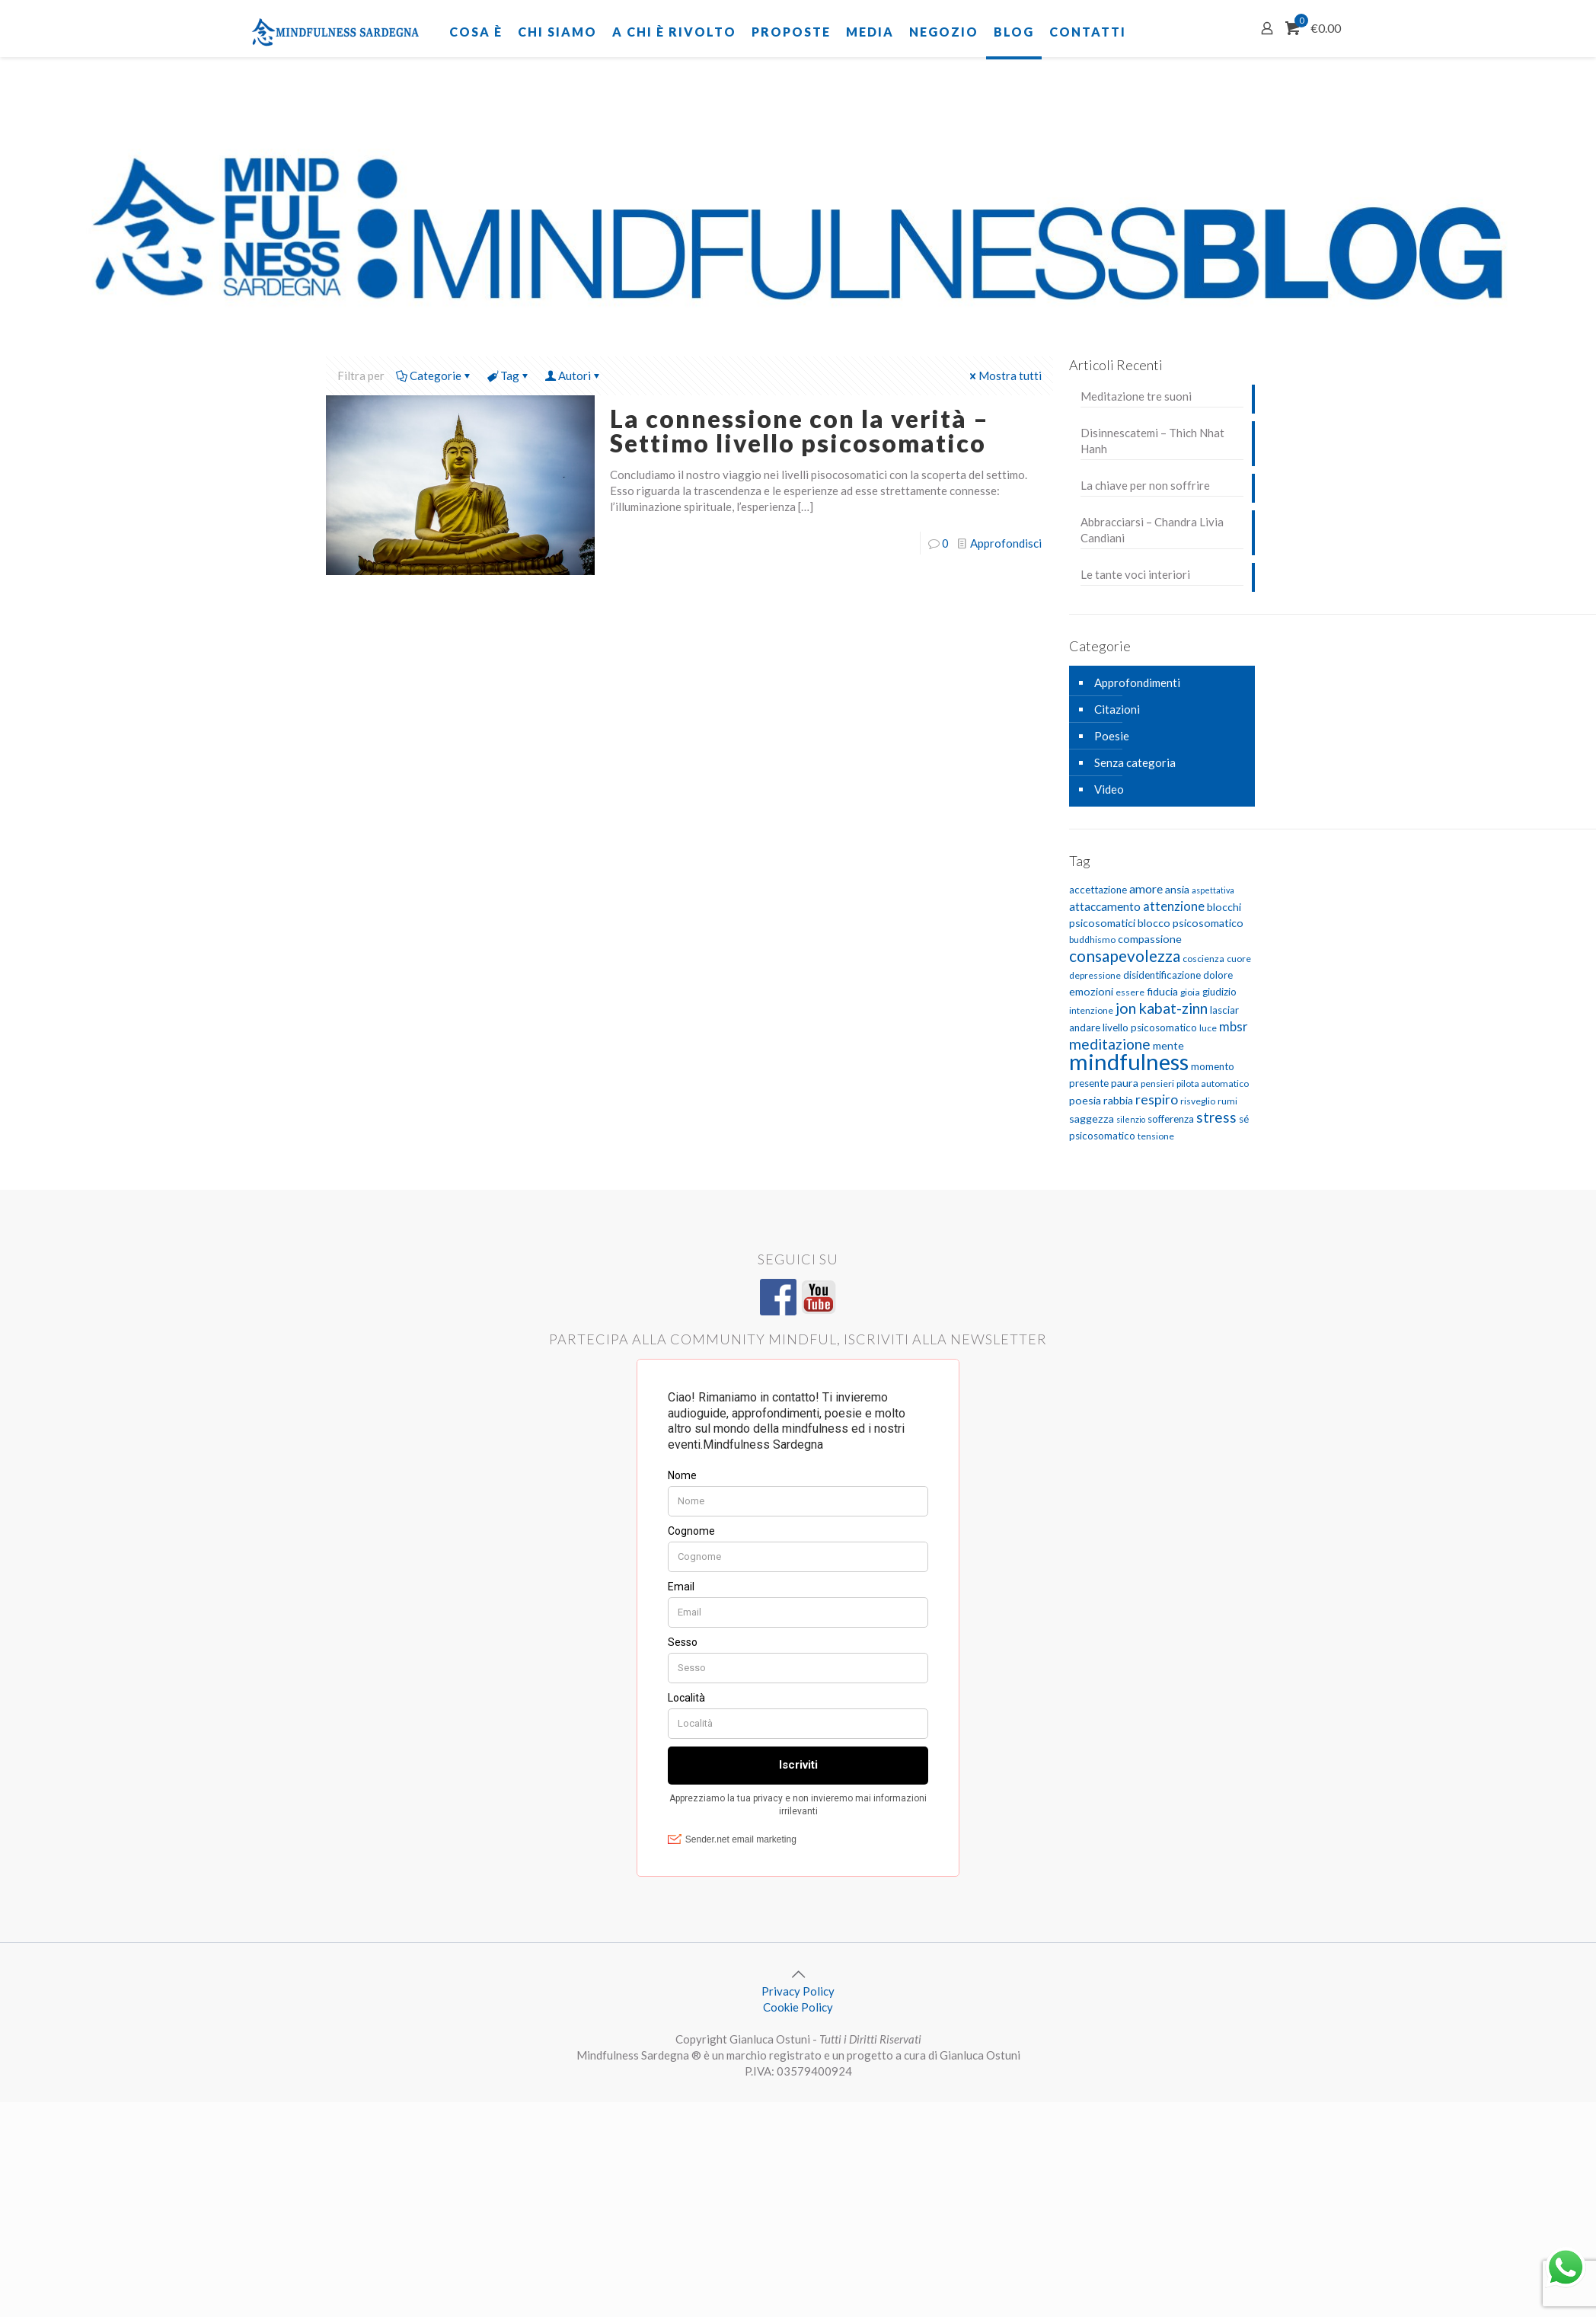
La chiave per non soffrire (1145, 485)
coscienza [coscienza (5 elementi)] (1203, 958)
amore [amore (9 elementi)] (1146, 888)
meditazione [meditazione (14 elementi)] (1110, 1044)
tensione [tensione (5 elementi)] (1156, 1136)
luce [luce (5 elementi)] (1208, 1028)
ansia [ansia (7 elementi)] (1177, 889)
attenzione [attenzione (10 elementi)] (1174, 906)
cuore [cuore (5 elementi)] (1239, 958)
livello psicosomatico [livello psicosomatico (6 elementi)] (1150, 1027)
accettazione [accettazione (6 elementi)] (1098, 890)
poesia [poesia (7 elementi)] (1085, 1100)
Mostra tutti (1004, 375)
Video (1109, 789)
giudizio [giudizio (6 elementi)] (1219, 992)
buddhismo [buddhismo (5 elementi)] (1092, 939)
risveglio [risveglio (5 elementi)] (1197, 1101)
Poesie (1111, 736)
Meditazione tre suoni (1136, 396)
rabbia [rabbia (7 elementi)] (1118, 1100)
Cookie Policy (798, 2007)
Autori (573, 375)
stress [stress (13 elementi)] (1216, 1117)
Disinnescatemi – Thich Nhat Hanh (1152, 440)
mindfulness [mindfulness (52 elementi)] (1129, 1061)
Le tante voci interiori (1135, 574)
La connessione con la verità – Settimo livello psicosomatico (799, 431)
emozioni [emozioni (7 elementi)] (1091, 991)
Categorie (434, 375)
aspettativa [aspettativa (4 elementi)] (1213, 890)
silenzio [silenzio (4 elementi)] (1130, 1119)
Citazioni (1117, 709)
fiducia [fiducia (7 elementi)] (1162, 991)
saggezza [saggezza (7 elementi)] (1091, 1118)
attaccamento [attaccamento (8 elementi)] (1105, 906)
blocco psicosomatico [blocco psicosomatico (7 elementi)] (1190, 922)
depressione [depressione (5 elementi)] (1095, 975)
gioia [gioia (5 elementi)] (1190, 992)
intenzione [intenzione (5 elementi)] (1091, 1010)
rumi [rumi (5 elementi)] (1227, 1101)
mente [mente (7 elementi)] (1168, 1045)
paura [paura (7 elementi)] (1124, 1082)
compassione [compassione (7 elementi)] (1150, 938)
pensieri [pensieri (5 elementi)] (1157, 1083)
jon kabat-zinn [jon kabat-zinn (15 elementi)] (1162, 1008)
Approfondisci (1006, 543)
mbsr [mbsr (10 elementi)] (1233, 1026)
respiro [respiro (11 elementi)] (1156, 1099)
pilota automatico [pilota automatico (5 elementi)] (1212, 1083)
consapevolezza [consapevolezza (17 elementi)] (1124, 955)
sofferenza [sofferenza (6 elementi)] (1171, 1119)
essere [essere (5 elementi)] (1130, 992)
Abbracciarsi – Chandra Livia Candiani (1152, 530)
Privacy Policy (798, 1991)
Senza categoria (1135, 762)
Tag (509, 375)
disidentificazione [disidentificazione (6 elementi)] (1162, 975)
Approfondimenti (1137, 682)
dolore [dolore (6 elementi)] (1218, 975)
